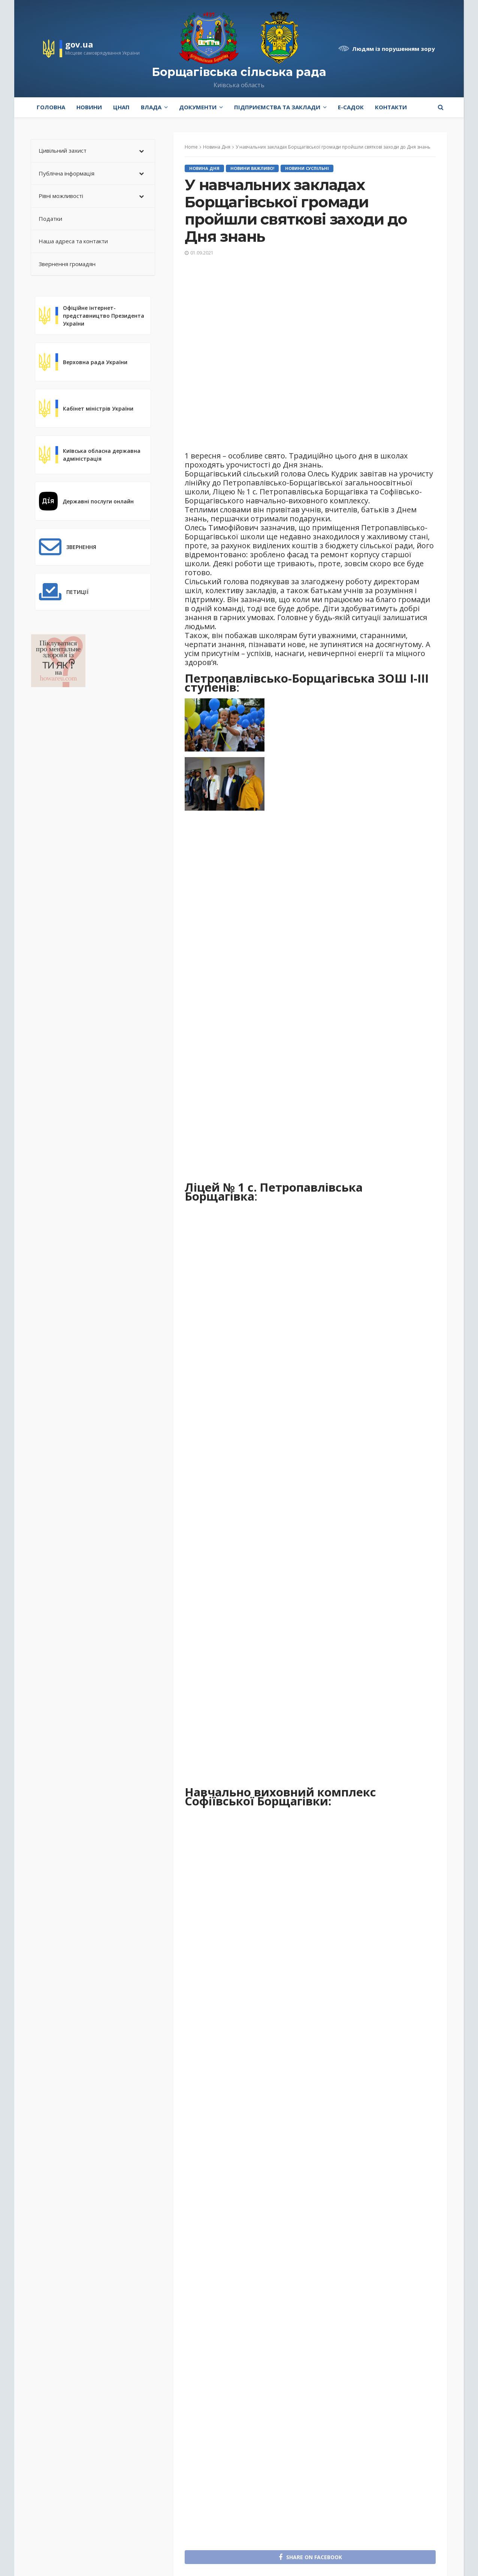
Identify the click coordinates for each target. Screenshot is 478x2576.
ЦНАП (121, 107)
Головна (51, 107)
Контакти (391, 107)
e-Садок (351, 107)
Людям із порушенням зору (393, 48)
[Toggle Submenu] (141, 151)
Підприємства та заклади (277, 107)
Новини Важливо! (252, 168)
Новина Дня (204, 168)
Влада (151, 107)
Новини (89, 107)
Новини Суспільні (307, 168)
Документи (198, 107)
